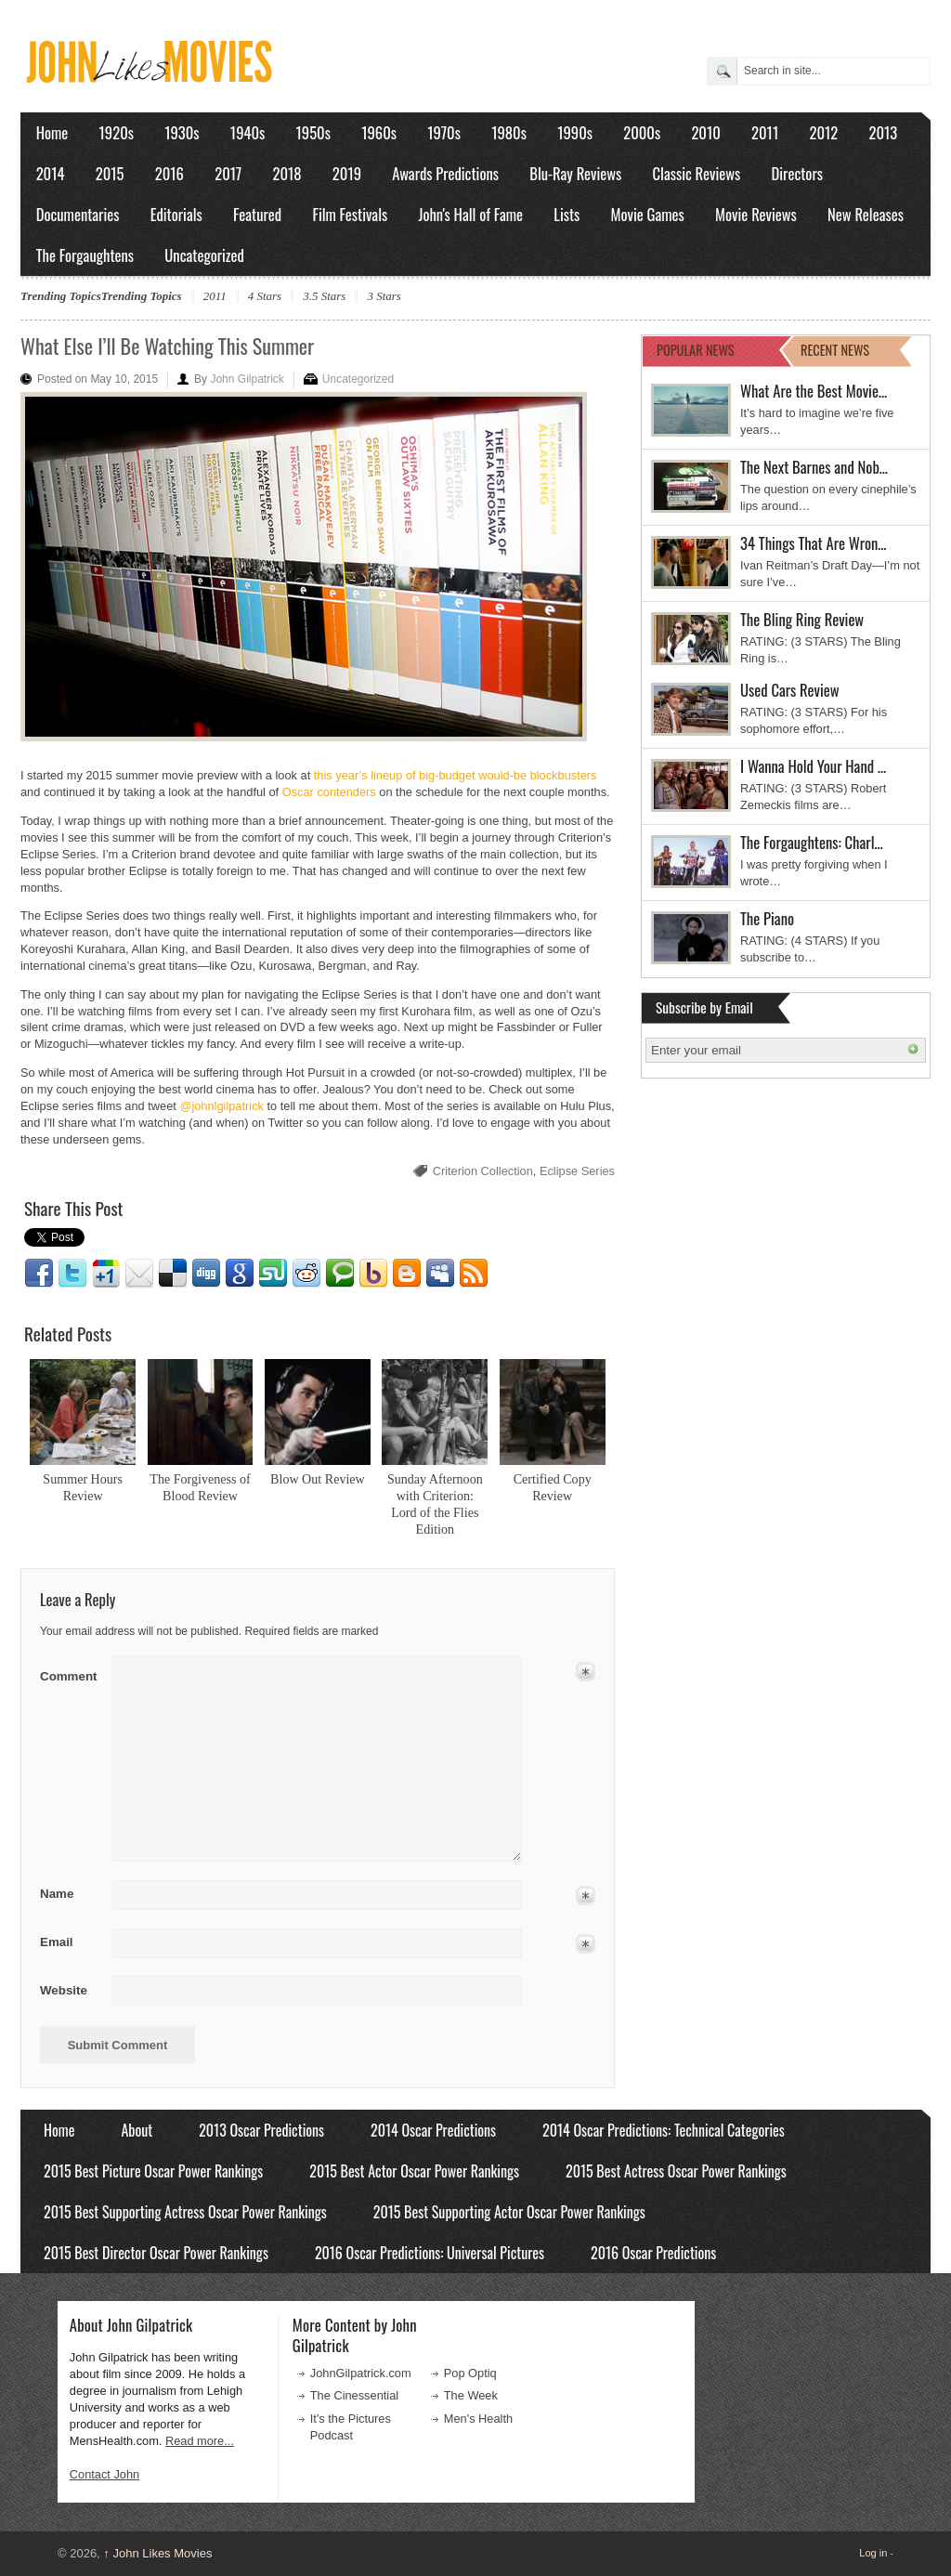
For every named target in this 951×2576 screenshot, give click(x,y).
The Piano (767, 918)
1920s (116, 132)
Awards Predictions (445, 173)
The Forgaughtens (85, 255)
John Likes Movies (157, 2553)
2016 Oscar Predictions (653, 2253)
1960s (379, 132)
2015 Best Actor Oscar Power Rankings (414, 2171)
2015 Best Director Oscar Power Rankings (156, 2253)
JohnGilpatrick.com (360, 2373)
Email (139, 1273)
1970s (444, 132)
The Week (471, 2395)
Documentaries (78, 214)
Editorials (176, 214)
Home (52, 132)
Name (70, 1894)
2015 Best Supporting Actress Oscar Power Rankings (185, 2212)
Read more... (199, 2441)
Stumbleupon (273, 1273)
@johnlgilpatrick (221, 1106)
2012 (823, 132)
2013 (882, 132)
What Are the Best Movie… (813, 390)
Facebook (39, 1273)
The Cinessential (354, 2395)
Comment (70, 1672)
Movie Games (647, 214)
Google (239, 1273)
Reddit (306, 1273)
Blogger (407, 1273)
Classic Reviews (697, 173)
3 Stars (383, 296)
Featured (257, 214)
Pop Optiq (470, 2373)
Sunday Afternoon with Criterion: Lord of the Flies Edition (435, 1503)
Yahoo (373, 1273)
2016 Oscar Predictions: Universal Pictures (429, 2253)
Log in (873, 2552)
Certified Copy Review (553, 1487)
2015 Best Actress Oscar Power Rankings (676, 2171)
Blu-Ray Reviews (575, 173)
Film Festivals (349, 214)
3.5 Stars (324, 296)
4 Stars (264, 296)
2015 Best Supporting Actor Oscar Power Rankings (509, 2212)
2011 (764, 132)
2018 (286, 173)
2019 (346, 173)
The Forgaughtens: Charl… (811, 842)
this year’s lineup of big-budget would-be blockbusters (455, 775)
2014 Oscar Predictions (433, 2130)
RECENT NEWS (835, 350)
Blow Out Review (317, 1478)
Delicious (173, 1273)
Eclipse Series (577, 1171)
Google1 (106, 1273)
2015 (110, 173)
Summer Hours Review (83, 1487)
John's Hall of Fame (470, 214)
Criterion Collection (483, 1171)
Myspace (440, 1273)
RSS (474, 1273)
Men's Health (478, 2419)
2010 (705, 132)
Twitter (72, 1273)
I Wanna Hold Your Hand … (813, 766)
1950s (313, 132)
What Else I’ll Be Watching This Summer (167, 345)
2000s (641, 132)
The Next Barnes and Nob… (814, 466)
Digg (206, 1273)
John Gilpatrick (246, 379)
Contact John (104, 2474)
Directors (797, 173)
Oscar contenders (329, 792)
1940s (247, 132)
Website (63, 1990)
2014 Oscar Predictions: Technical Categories (663, 2130)
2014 (50, 173)
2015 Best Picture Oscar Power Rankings (153, 2171)
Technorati (340, 1273)
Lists (567, 214)
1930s (181, 132)
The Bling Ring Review (802, 619)
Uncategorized (204, 255)
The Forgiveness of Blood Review (200, 1487)
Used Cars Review (790, 689)
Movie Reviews (756, 214)
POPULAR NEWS (696, 350)
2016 (169, 173)
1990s (575, 132)
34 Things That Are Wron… (813, 543)
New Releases (865, 214)
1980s (509, 132)
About (136, 2130)
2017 (228, 173)
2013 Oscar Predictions (261, 2130)
